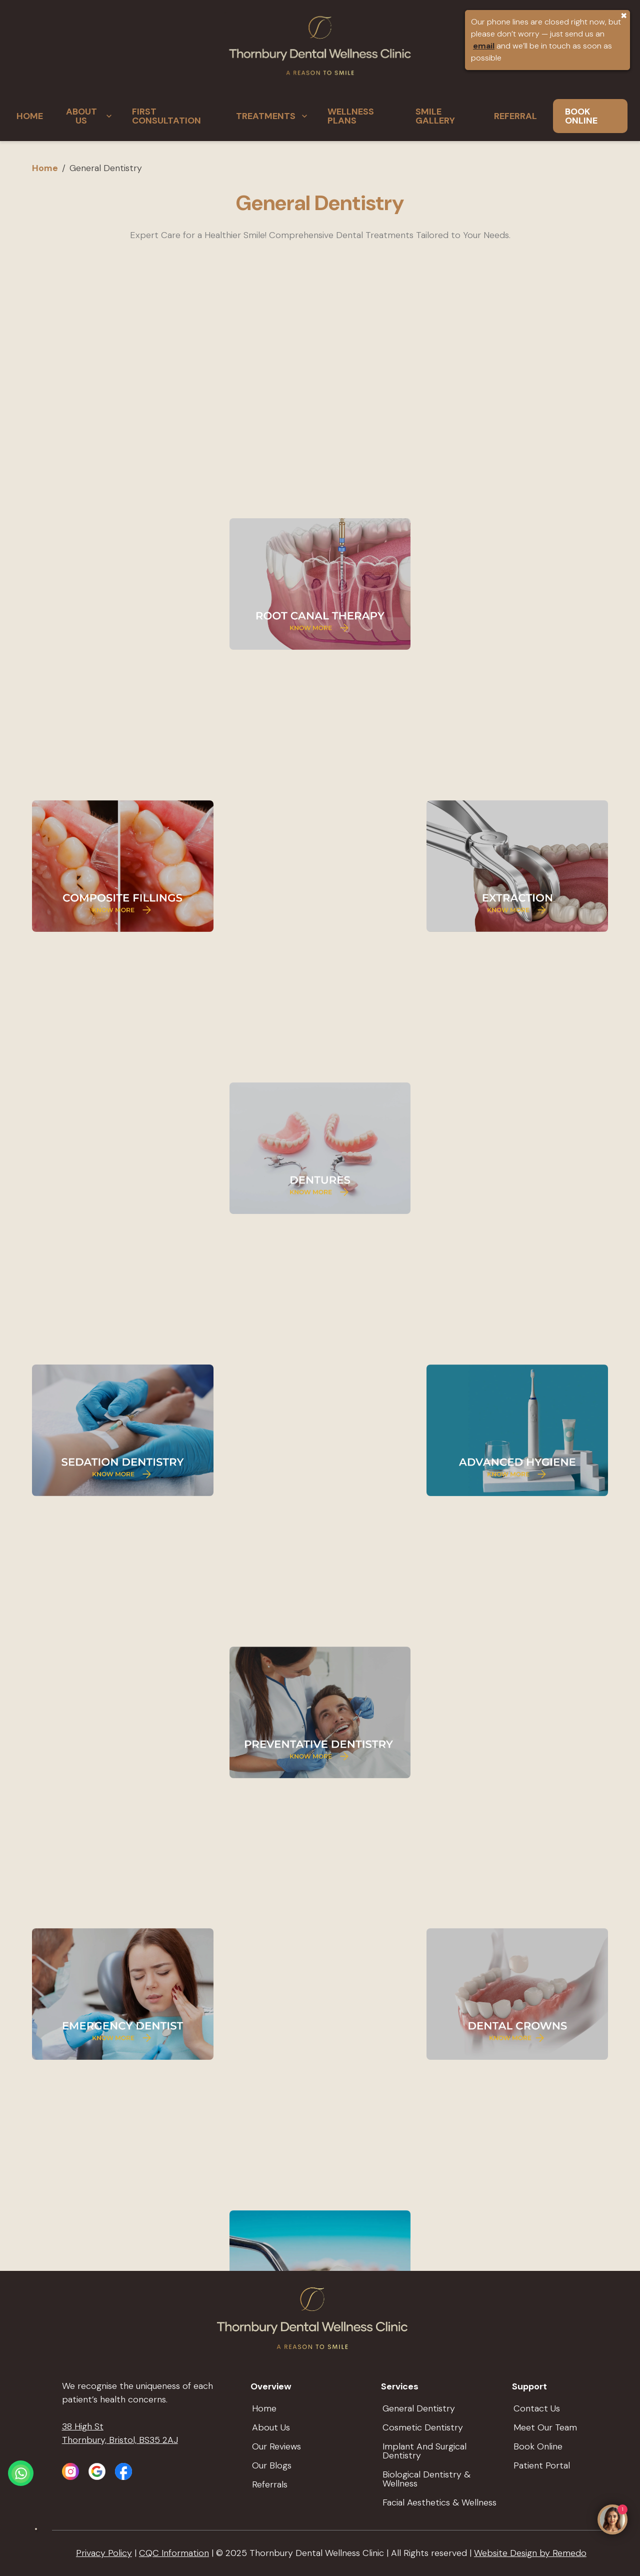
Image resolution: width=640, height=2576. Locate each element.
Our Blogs (272, 2465)
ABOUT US (90, 116)
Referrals (270, 2484)
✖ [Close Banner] (623, 16)
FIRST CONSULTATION (166, 116)
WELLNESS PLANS (351, 116)
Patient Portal (542, 2465)
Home (45, 168)
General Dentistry (418, 2408)
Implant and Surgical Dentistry (424, 2450)
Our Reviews (276, 2446)
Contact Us (537, 2408)
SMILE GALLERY (435, 116)
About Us (271, 2427)
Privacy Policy (104, 2553)
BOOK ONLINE (581, 116)
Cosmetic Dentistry (422, 2427)
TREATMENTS (273, 116)
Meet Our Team (545, 2427)
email (483, 46)
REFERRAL (515, 116)
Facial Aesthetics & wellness (439, 2502)
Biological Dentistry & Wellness (426, 2478)
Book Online (538, 2446)
